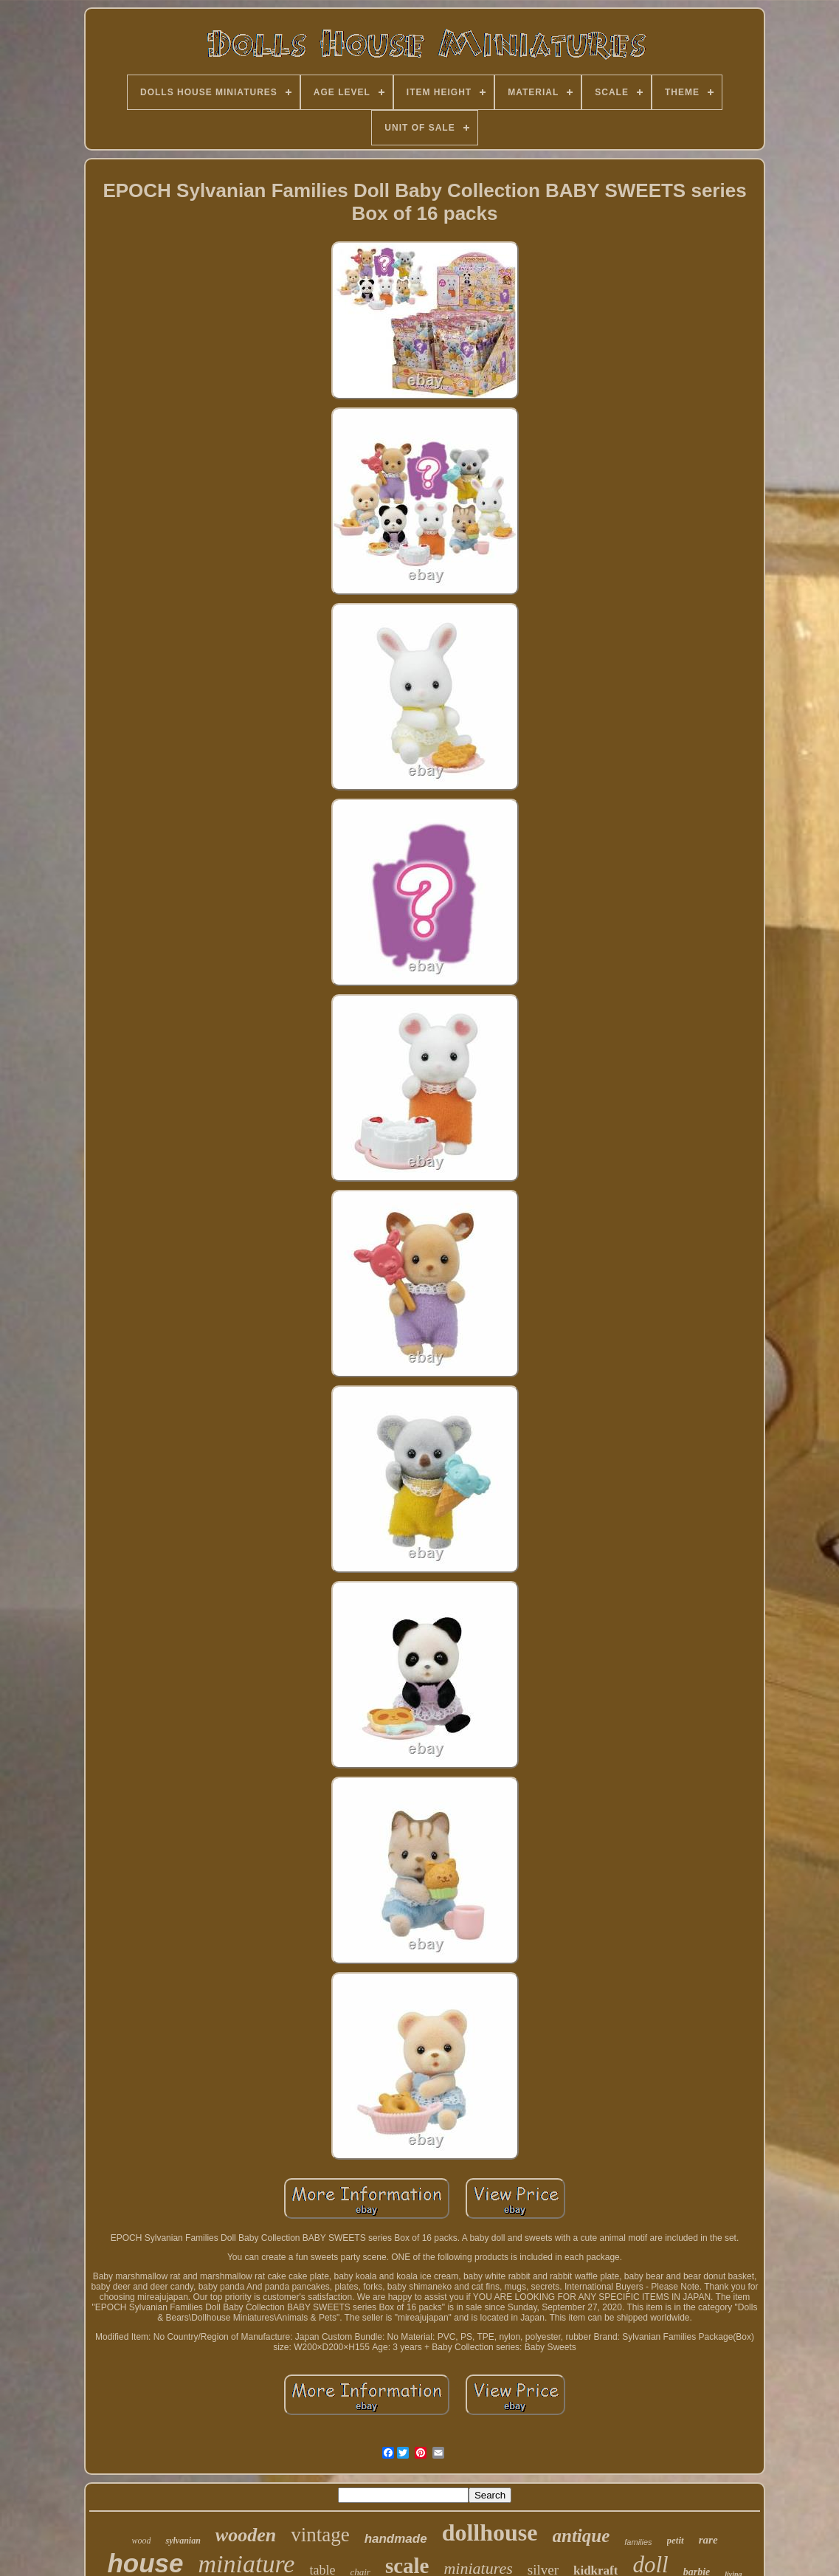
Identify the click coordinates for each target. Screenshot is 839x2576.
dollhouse (490, 2532)
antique (581, 2536)
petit (675, 2540)
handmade (396, 2539)
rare (708, 2540)
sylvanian (182, 2540)
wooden (245, 2535)
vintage (320, 2535)
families (638, 2542)
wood (141, 2540)
